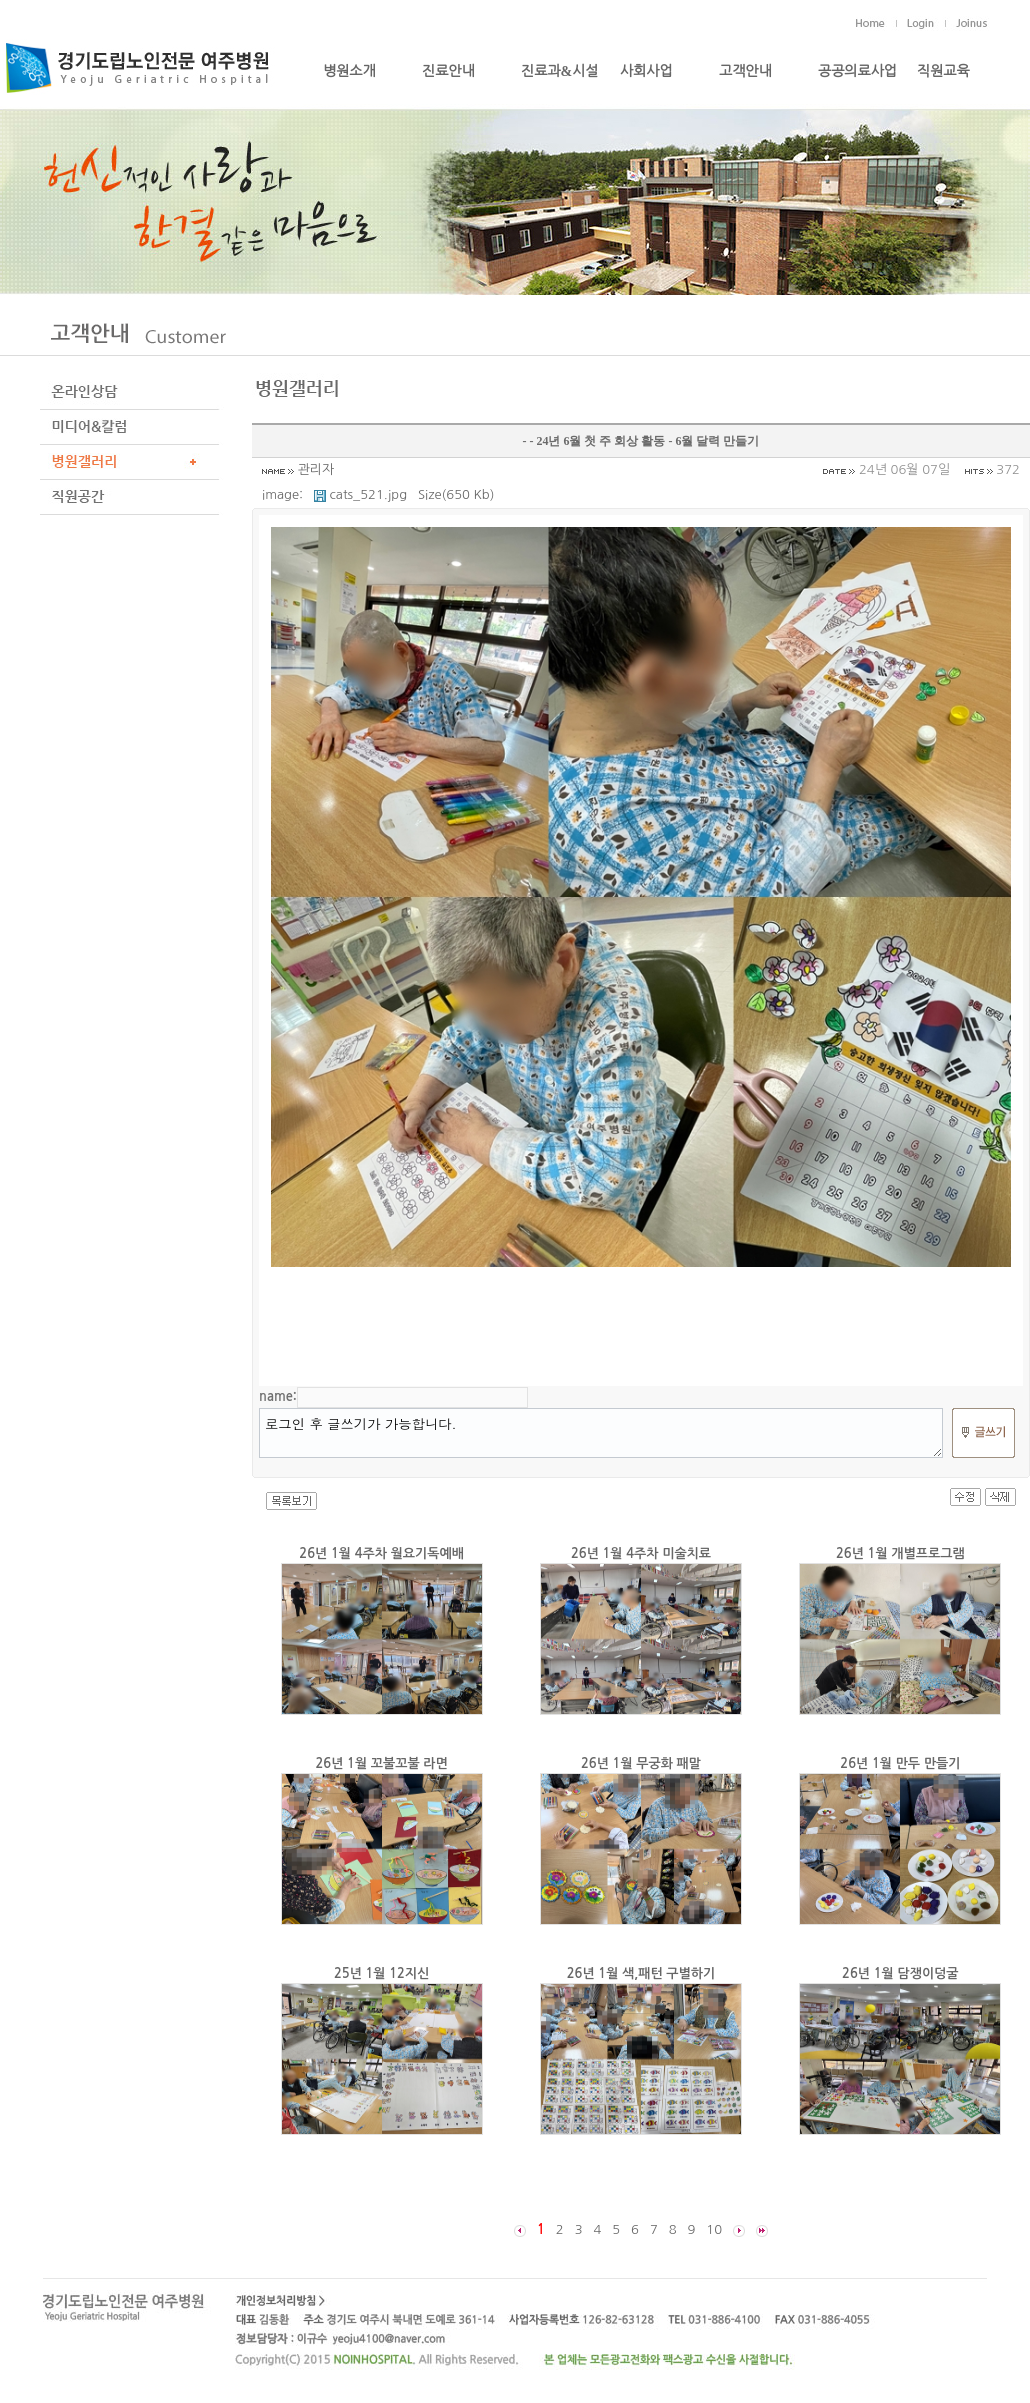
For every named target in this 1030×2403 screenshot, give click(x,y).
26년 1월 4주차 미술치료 (641, 1553)
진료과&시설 (559, 71)
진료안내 (448, 71)
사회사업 (646, 71)
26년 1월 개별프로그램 (900, 1553)
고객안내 (745, 71)
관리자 (316, 469)
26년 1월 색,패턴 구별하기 (641, 1973)
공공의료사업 (857, 71)
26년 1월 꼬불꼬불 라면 (381, 1763)
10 (714, 2229)
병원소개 (349, 71)
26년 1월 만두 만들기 (900, 1763)
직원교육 (943, 71)
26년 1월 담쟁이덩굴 (900, 1973)
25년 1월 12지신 (382, 1973)
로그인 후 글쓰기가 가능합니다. (601, 1433)
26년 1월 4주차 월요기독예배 (381, 1553)
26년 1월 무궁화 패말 (641, 1763)
